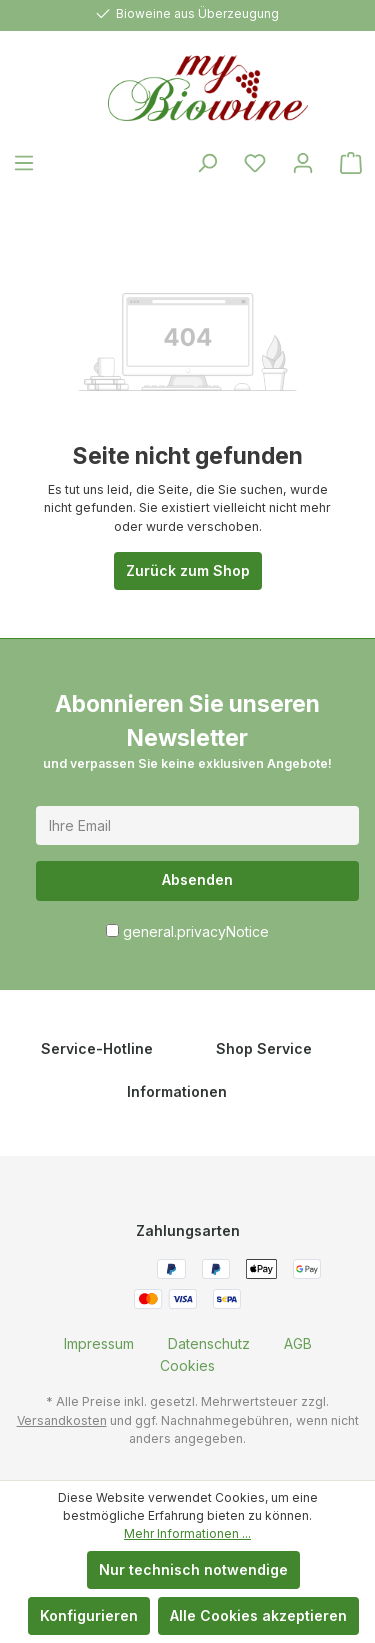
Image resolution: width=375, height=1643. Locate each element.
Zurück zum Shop (188, 570)
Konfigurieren (89, 1615)
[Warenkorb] (351, 163)
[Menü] (24, 163)
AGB (298, 1343)
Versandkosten (62, 1420)
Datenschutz (209, 1343)
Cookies (187, 1365)
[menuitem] (99, 1343)
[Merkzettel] (255, 163)
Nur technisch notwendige (193, 1569)
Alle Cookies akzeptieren (258, 1615)
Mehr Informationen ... (187, 1533)
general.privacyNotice (196, 931)
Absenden (197, 879)
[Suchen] (207, 163)
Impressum (99, 1343)
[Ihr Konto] (303, 163)
